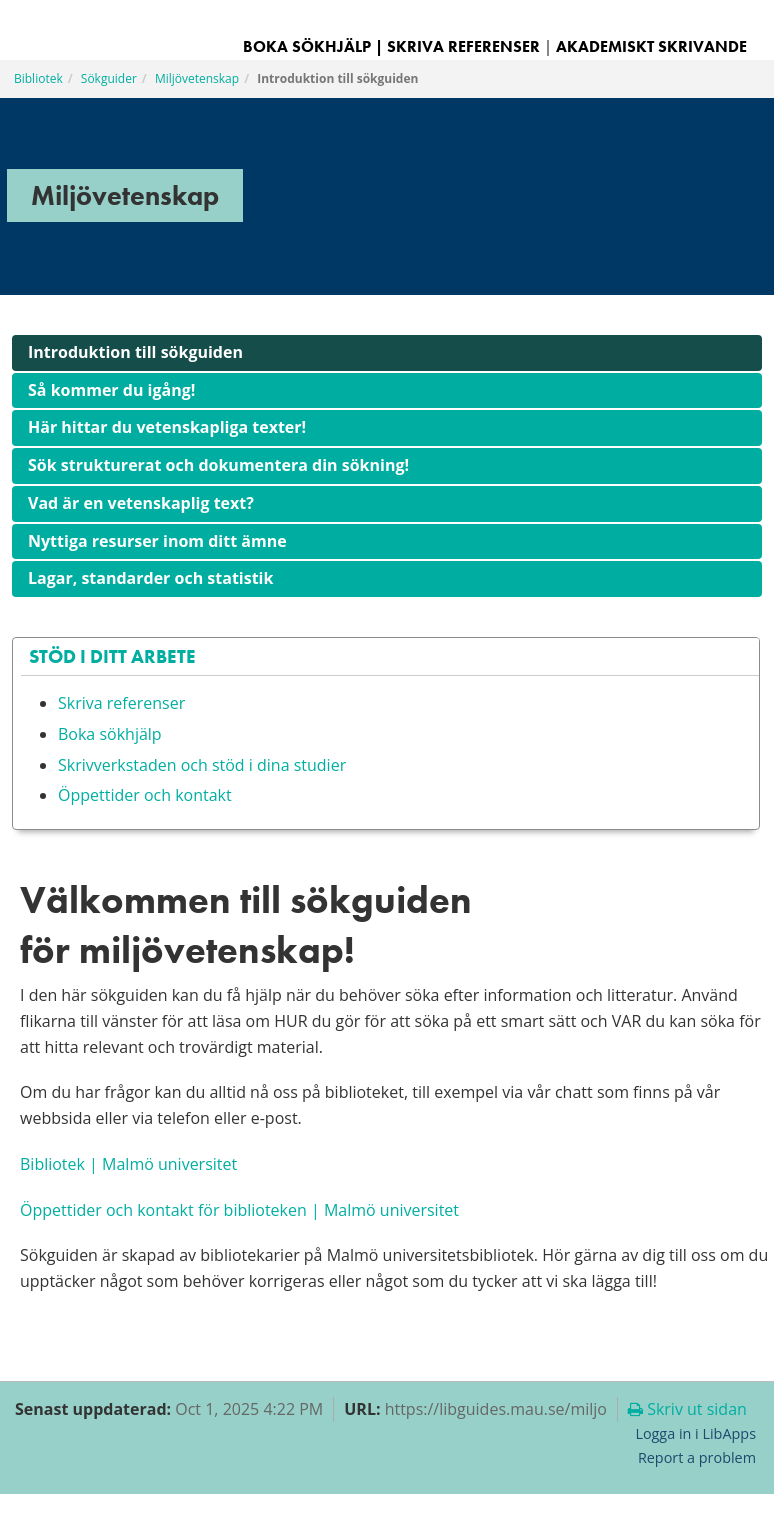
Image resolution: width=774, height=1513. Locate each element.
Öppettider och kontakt (145, 795)
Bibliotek (38, 78)
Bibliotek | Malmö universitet (128, 1164)
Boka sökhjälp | (313, 46)
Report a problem (697, 1457)
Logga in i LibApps (695, 1433)
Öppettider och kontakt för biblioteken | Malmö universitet (239, 1210)
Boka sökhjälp (110, 734)
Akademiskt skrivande (651, 46)
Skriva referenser (463, 46)
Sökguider (109, 78)
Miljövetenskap (197, 78)
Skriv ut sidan (687, 1409)
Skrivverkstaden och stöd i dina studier (202, 765)
